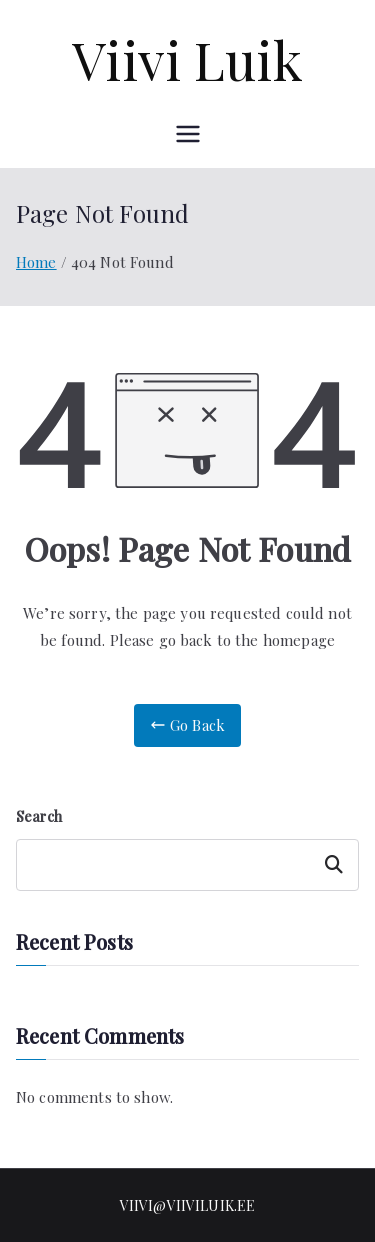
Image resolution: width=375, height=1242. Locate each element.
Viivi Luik (187, 59)
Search (39, 816)
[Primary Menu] (188, 134)
